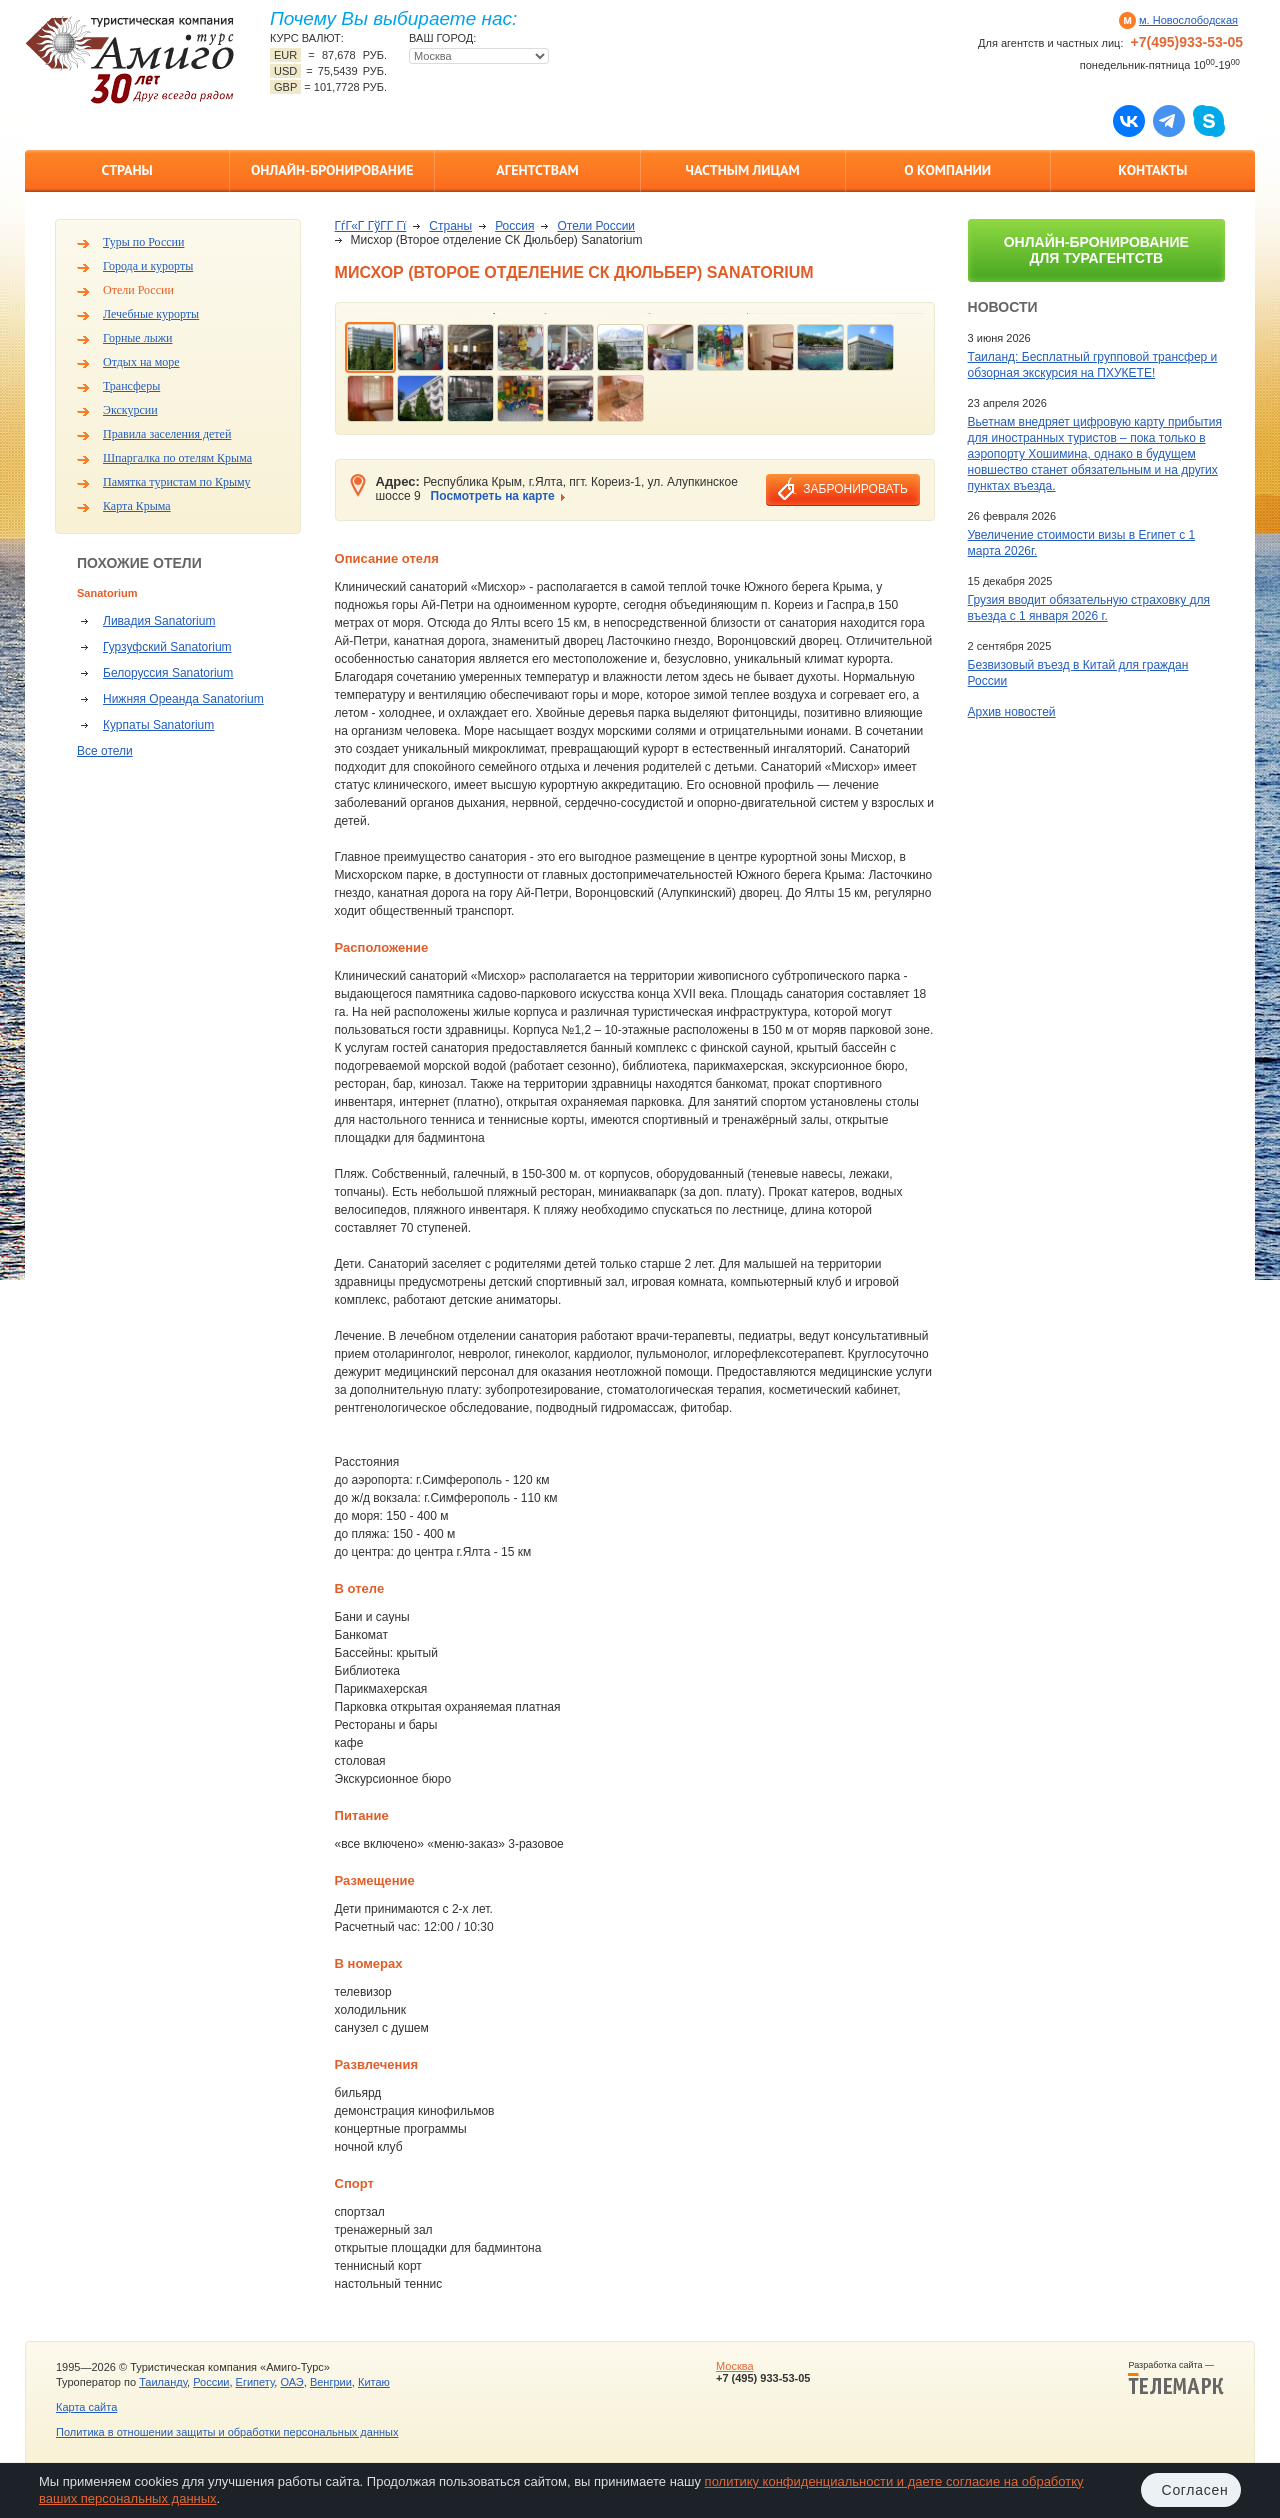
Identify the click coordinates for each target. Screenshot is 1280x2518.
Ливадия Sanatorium (159, 621)
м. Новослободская (1188, 20)
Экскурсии (130, 410)
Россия (514, 226)
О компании (947, 170)
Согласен (1195, 2490)
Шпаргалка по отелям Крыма (177, 458)
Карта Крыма (137, 506)
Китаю (374, 2382)
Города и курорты (148, 266)
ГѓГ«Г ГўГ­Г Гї (371, 226)
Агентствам (537, 170)
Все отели (105, 751)
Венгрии (331, 2382)
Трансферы (131, 386)
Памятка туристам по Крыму (177, 482)
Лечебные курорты (151, 314)
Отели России (138, 290)
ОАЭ (291, 2382)
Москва (735, 2366)
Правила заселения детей (167, 434)
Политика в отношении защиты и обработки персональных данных (227, 2432)
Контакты (1152, 170)
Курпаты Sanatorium (158, 725)
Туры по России (143, 242)
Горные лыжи (137, 338)
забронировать (855, 489)
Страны (126, 170)
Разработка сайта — (1176, 2378)
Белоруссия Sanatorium (168, 673)
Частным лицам (742, 170)
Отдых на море (141, 362)
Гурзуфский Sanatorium (167, 647)
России (211, 2382)
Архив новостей (1012, 712)
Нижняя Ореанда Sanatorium (183, 699)
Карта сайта (86, 2407)
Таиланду (163, 2382)
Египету (255, 2382)
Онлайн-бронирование (332, 170)
